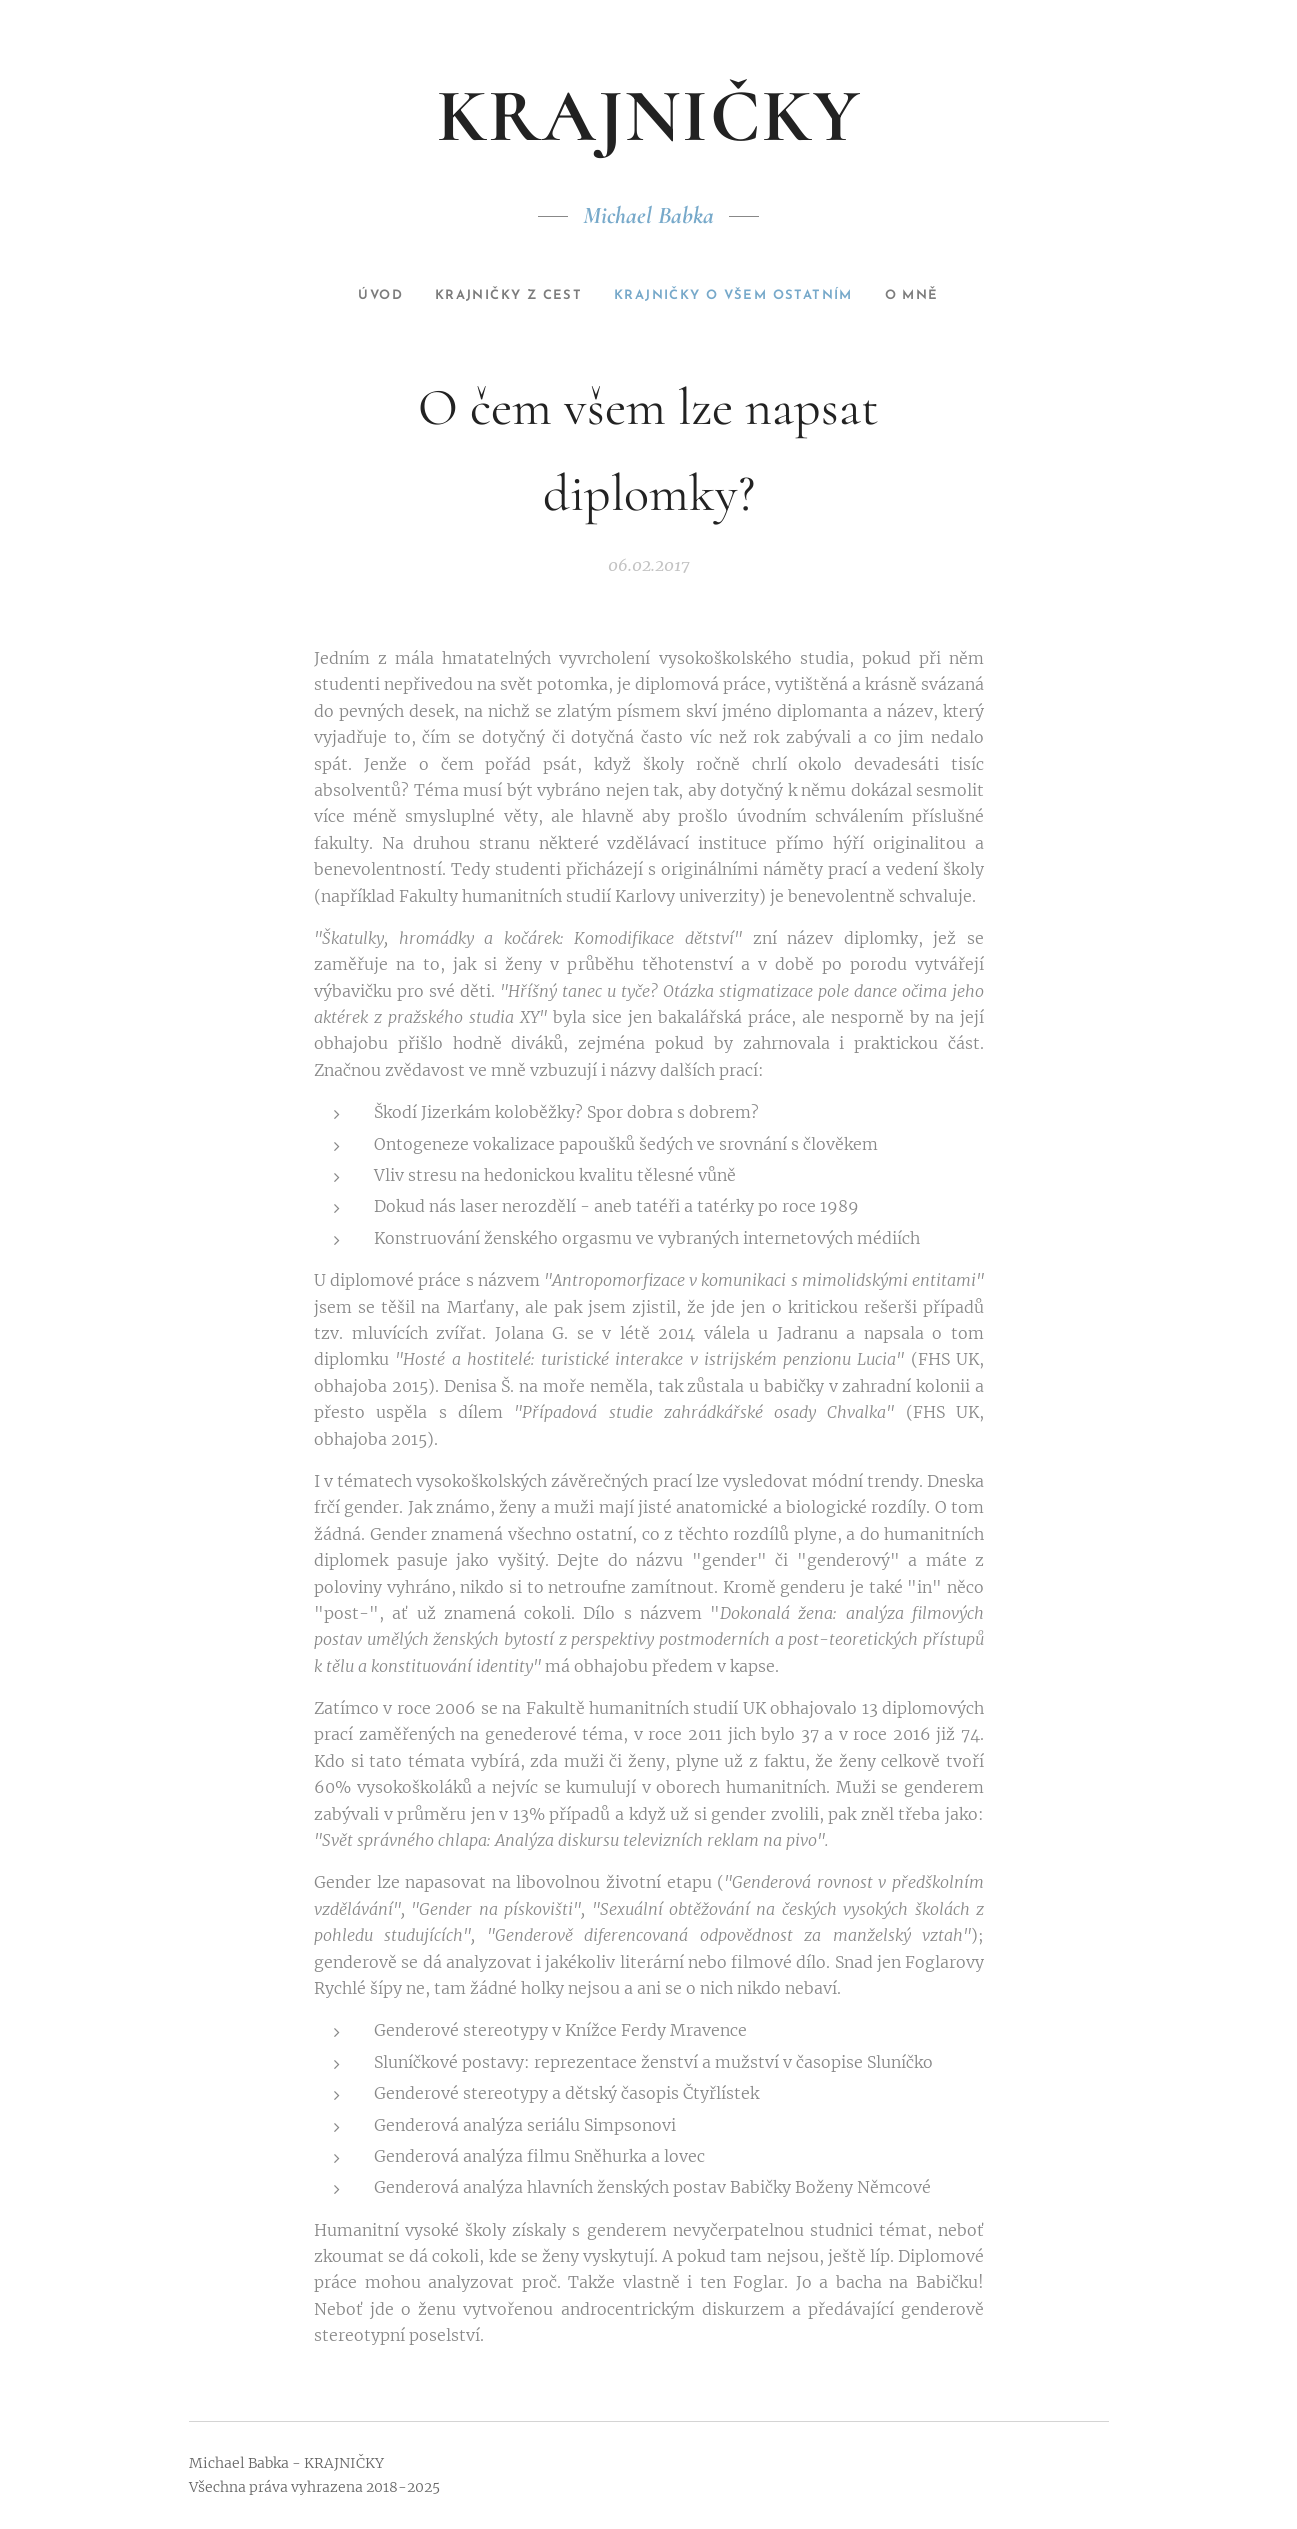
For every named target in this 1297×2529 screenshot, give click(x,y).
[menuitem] (358, 296)
